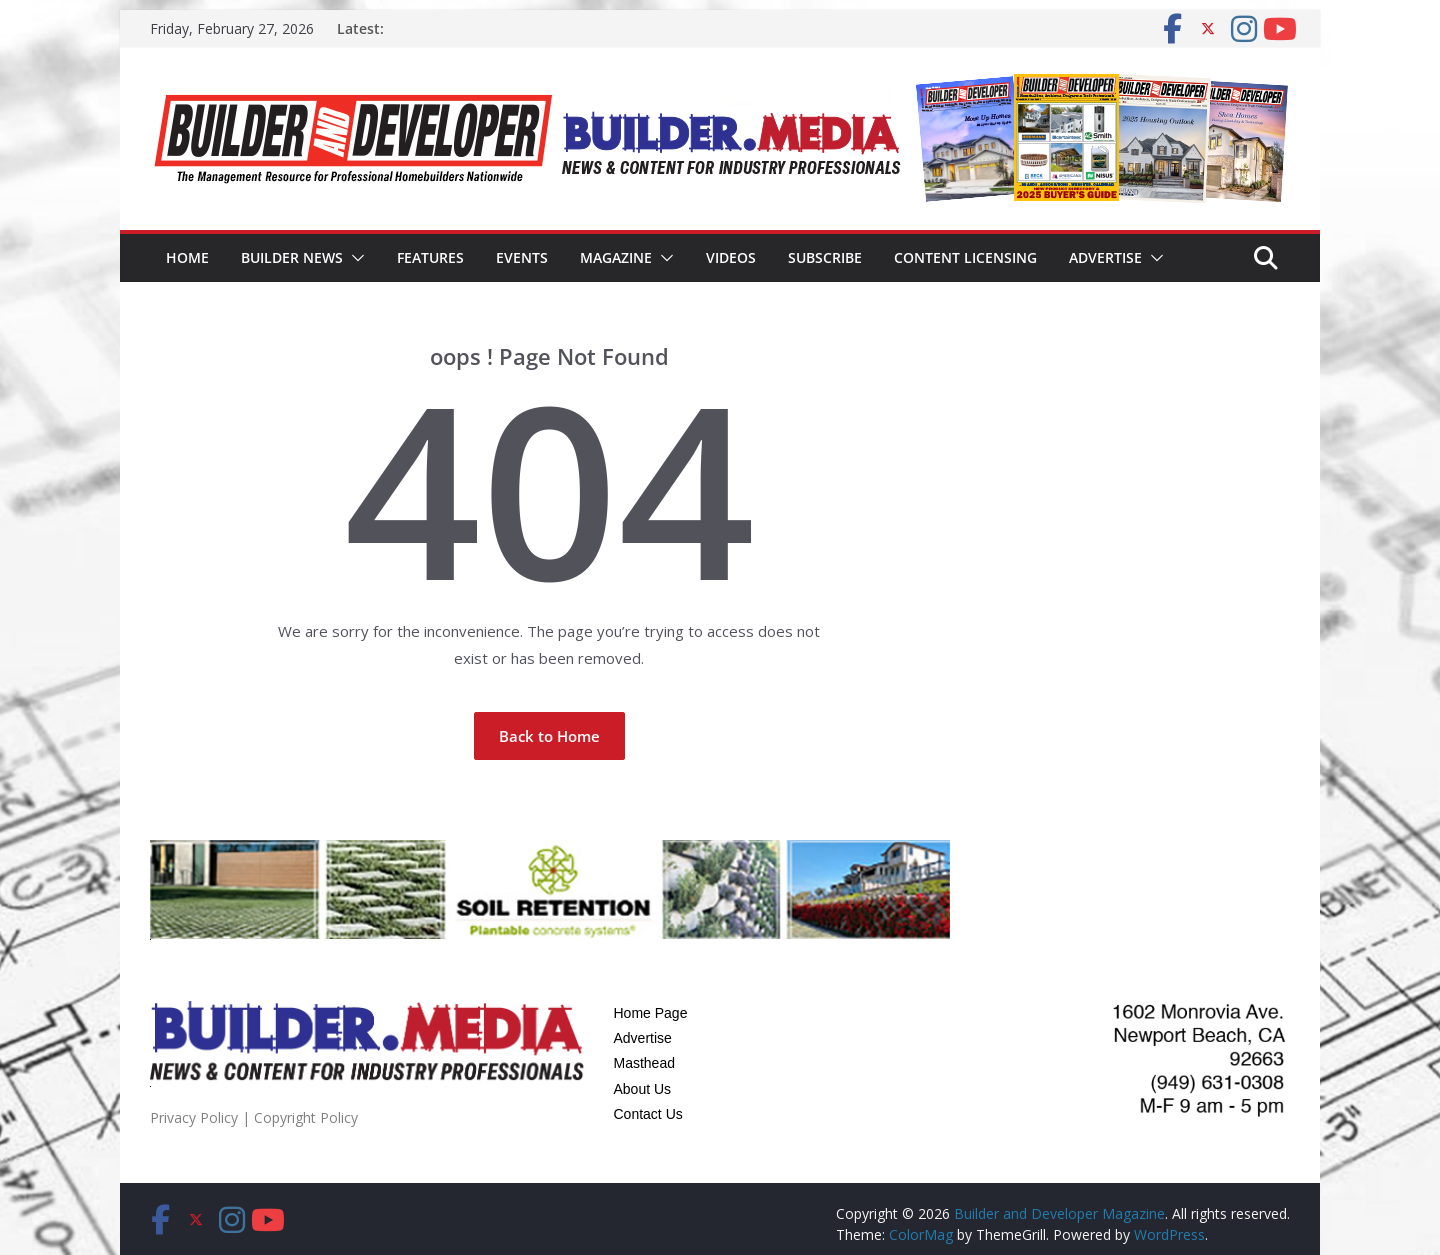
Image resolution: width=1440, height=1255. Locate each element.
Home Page (651, 1013)
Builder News (292, 257)
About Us (643, 1089)
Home (187, 257)
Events (522, 257)
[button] (354, 258)
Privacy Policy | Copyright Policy (254, 1117)
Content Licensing (965, 257)
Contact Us (648, 1114)
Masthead (644, 1063)
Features (430, 257)
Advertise (1105, 257)
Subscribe (825, 257)
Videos (731, 257)
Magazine (616, 257)
